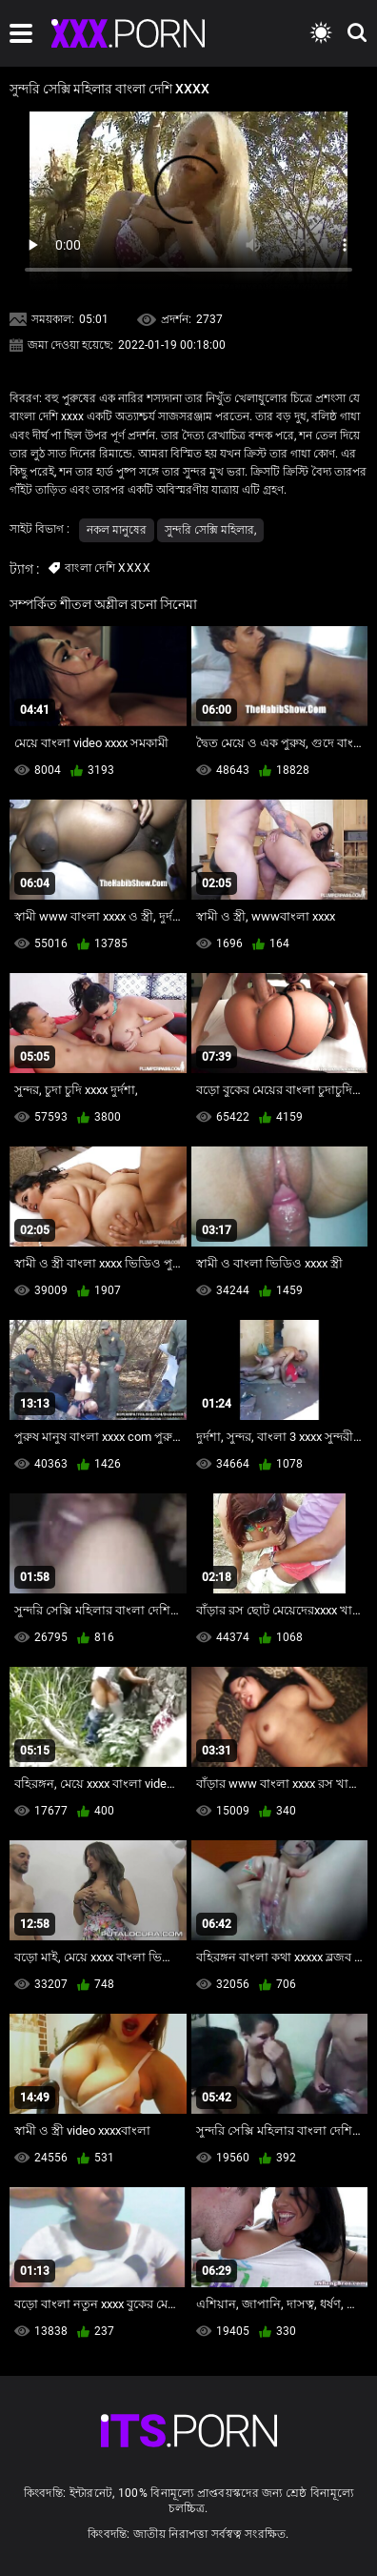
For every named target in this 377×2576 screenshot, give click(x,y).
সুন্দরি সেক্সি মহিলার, (210, 530)
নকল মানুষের (117, 530)
